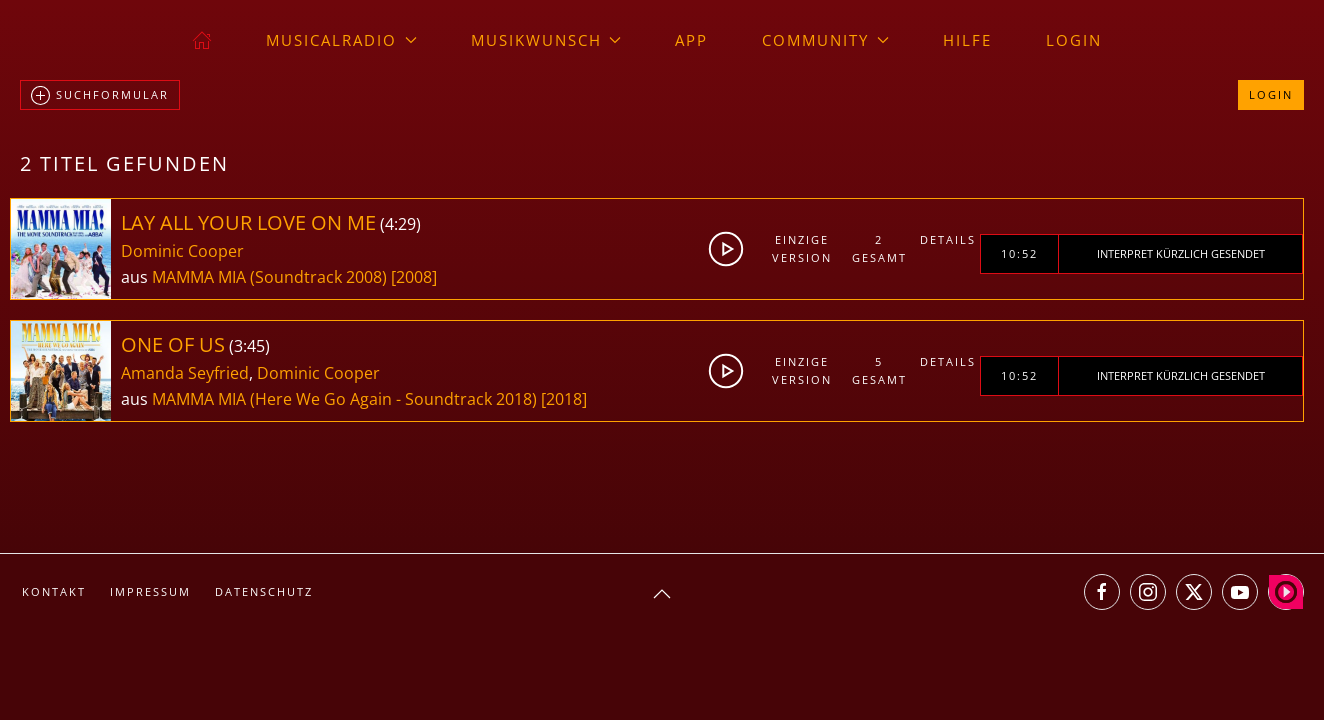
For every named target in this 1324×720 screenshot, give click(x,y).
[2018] (564, 399)
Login (1074, 40)
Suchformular (100, 96)
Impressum (150, 591)
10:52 (1019, 253)
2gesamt (879, 248)
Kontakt (54, 591)
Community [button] (825, 40)
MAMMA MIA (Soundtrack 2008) (269, 277)
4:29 (400, 224)
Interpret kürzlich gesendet (1181, 253)
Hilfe (967, 40)
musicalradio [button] (341, 40)
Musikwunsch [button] (546, 40)
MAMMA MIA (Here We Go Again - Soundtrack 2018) (344, 399)
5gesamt (879, 370)
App (691, 40)
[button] (662, 594)
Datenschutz (264, 591)
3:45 (249, 346)
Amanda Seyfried (185, 373)
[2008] (414, 277)
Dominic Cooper (182, 251)
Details (948, 239)
